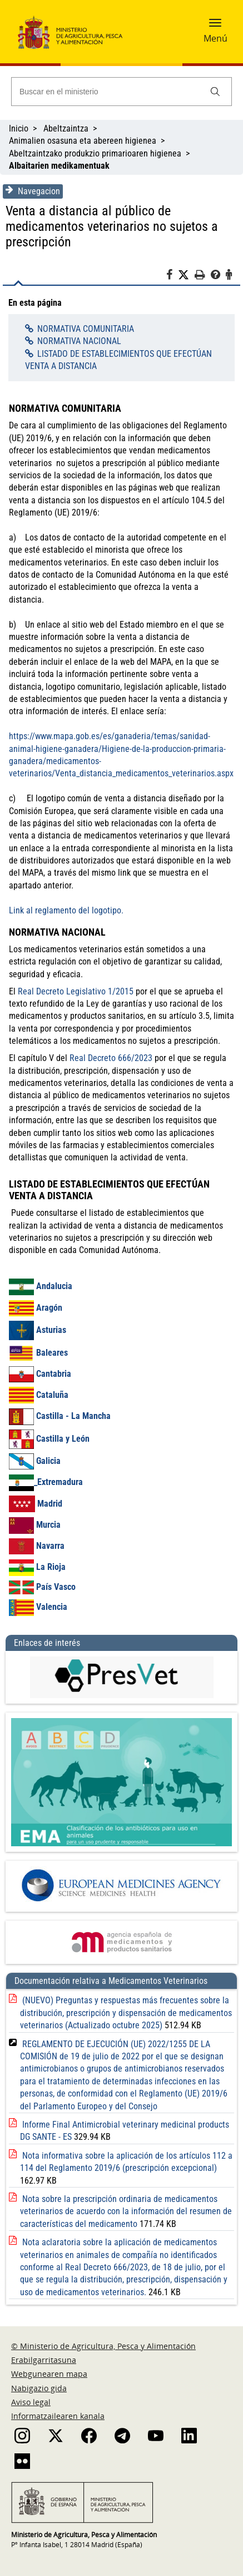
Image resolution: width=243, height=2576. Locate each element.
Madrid (35, 1503)
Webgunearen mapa (49, 2373)
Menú (215, 38)
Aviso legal (31, 2402)
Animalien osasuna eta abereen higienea (82, 140)
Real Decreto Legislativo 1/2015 (75, 991)
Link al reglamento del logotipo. (66, 910)
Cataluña (38, 1395)
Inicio (18, 128)
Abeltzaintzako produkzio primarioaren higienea (95, 153)
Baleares (38, 1352)
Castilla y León (63, 1438)
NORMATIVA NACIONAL (79, 341)
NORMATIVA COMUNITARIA (85, 329)
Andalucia (40, 1286)
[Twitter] (186, 275)
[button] (215, 26)
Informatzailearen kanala (58, 2416)
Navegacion (33, 190)
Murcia (35, 1524)
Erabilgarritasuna (43, 2360)
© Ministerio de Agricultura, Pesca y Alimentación (103, 2346)
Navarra (37, 1545)
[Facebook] (172, 276)
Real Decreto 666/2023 (111, 1058)
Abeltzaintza (65, 128)
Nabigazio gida (39, 2388)
